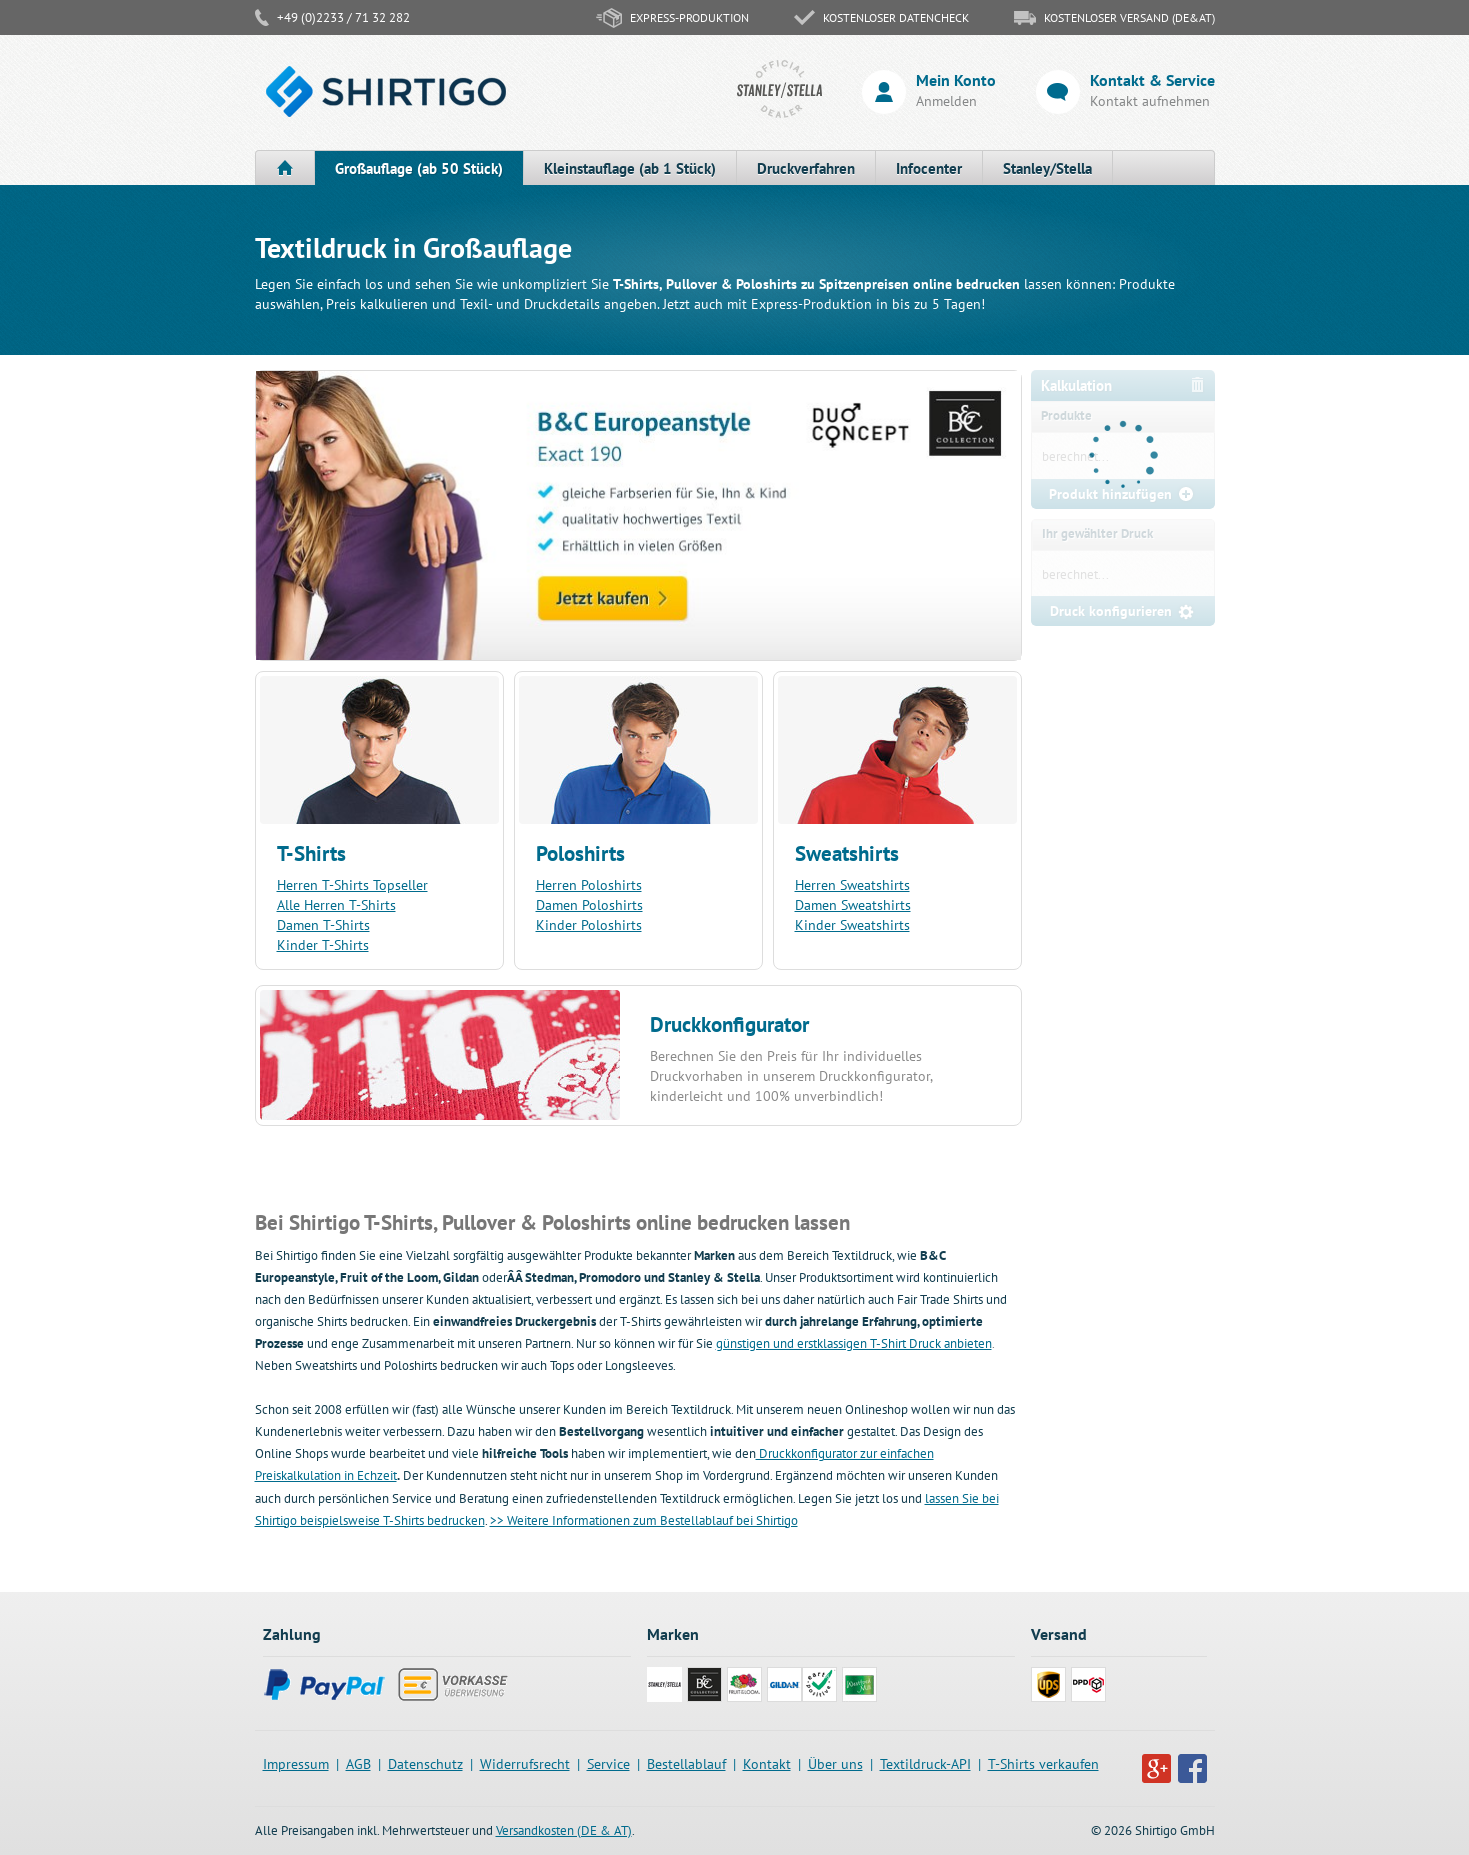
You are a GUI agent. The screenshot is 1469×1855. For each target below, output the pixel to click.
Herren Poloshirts (589, 885)
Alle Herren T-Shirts (336, 905)
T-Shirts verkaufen (1043, 1764)
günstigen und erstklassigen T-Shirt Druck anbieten (854, 1343)
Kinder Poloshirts (589, 925)
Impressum (296, 1764)
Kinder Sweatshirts (852, 925)
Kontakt (767, 1764)
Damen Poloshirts (589, 905)
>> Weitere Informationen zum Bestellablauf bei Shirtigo (644, 1520)
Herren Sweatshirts (852, 885)
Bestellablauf (686, 1764)
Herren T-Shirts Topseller (352, 885)
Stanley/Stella (1047, 168)
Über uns (835, 1764)
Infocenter (929, 168)
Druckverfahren (806, 168)
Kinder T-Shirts (323, 945)
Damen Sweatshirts (853, 905)
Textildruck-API (925, 1764)
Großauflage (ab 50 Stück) (419, 168)
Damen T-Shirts (323, 925)
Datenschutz (425, 1764)
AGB (358, 1764)
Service (608, 1764)
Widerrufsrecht (525, 1764)
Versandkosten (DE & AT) (564, 1830)
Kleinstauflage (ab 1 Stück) (630, 168)
